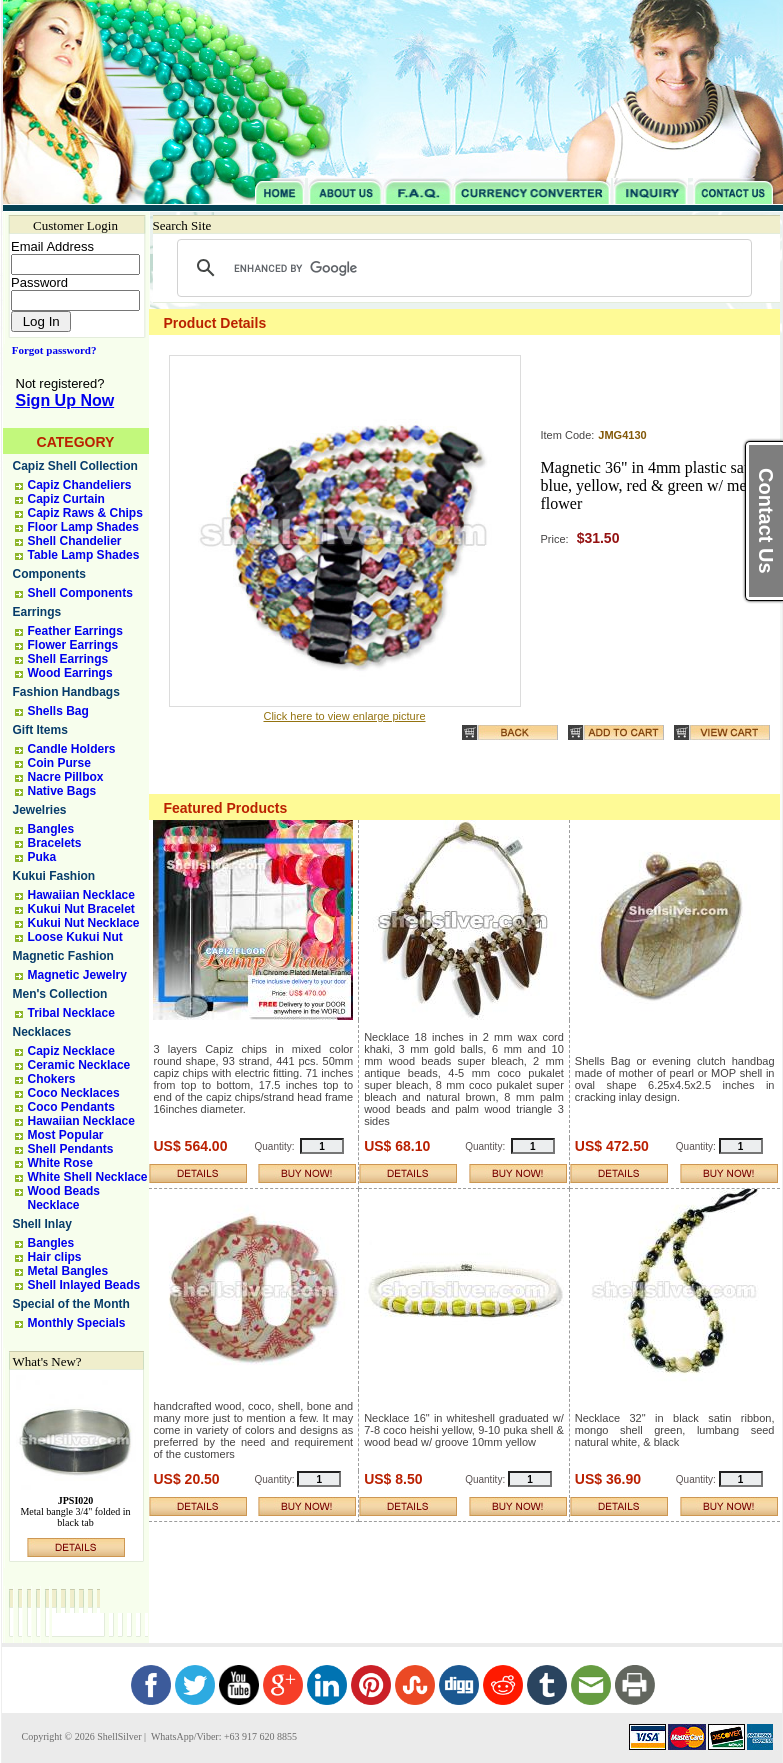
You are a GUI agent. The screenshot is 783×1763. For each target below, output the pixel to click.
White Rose (60, 1163)
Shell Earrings (68, 659)
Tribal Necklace (71, 1013)
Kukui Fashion (54, 876)
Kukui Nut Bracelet (81, 909)
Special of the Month (71, 1304)
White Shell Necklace (88, 1177)
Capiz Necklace (71, 1051)
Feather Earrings (75, 631)
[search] (461, 268)
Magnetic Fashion (63, 956)
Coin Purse (59, 763)
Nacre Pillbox (66, 777)
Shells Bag (58, 711)
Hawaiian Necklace (81, 895)
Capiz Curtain (66, 499)
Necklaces (42, 1032)
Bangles (51, 829)
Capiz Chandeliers (80, 485)
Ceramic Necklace (79, 1065)
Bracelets (55, 843)
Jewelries (40, 810)
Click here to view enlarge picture (344, 716)
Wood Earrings (70, 673)
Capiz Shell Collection (75, 466)
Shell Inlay (42, 1224)
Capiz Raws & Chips (85, 513)
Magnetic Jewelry (77, 975)
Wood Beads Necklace (64, 1198)
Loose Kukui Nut (75, 937)
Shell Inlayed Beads (84, 1285)
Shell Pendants (71, 1149)
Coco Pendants (71, 1107)
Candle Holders (72, 749)
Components (49, 574)
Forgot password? (50, 350)
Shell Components (80, 593)
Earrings (37, 612)
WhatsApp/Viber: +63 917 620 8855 (223, 1736)
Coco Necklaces (74, 1093)
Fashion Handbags (66, 692)
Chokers (52, 1079)
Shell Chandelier (75, 541)
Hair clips (55, 1257)
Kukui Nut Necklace (84, 923)
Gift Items (40, 730)
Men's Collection (60, 994)
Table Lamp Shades (84, 555)
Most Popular (66, 1135)
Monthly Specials (77, 1323)
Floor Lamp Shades (83, 527)
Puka (42, 857)
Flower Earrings (73, 645)
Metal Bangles (68, 1271)
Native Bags (62, 791)
